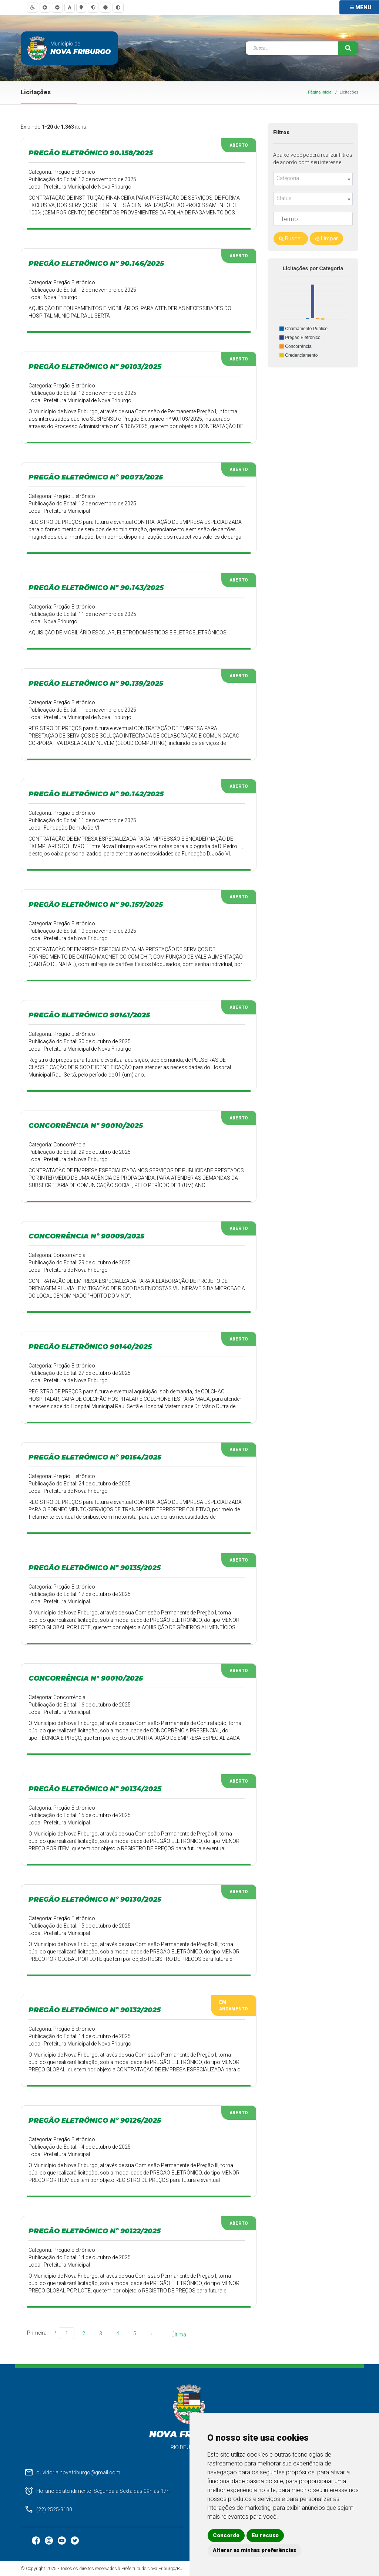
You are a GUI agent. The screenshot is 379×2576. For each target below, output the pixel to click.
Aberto (238, 145)
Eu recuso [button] (265, 2535)
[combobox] (313, 179)
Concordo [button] (226, 2535)
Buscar (290, 238)
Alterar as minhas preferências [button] (254, 2550)
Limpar (326, 238)
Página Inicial (320, 92)
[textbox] (309, 178)
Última (178, 2335)
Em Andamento (233, 2005)
